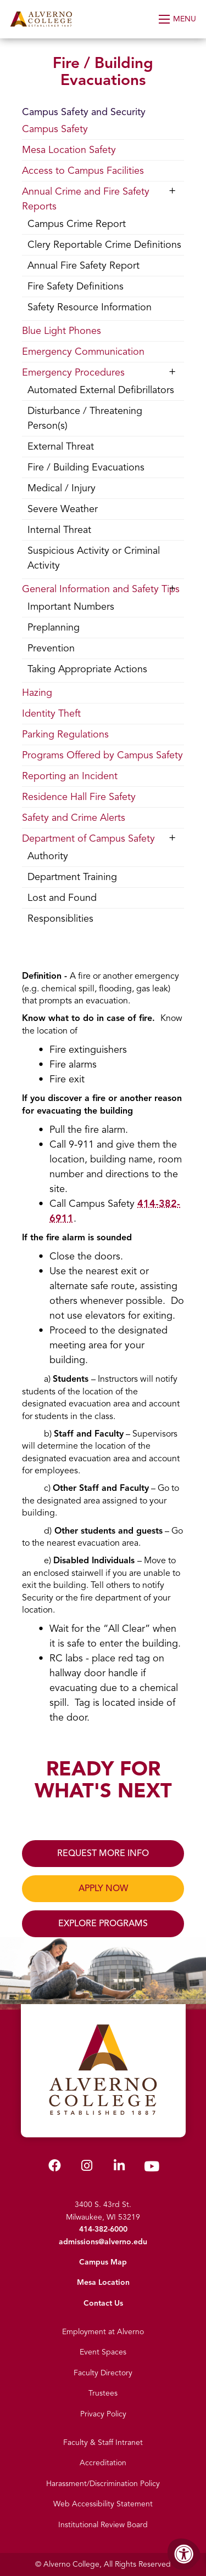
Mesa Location (103, 2282)
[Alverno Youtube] (151, 2169)
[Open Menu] (178, 19)
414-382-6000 (103, 2229)
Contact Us (103, 2303)
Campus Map (103, 2262)
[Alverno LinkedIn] (119, 2167)
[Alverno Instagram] (86, 2167)
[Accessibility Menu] (184, 2554)
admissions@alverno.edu (103, 2241)
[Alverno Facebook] (54, 2167)
